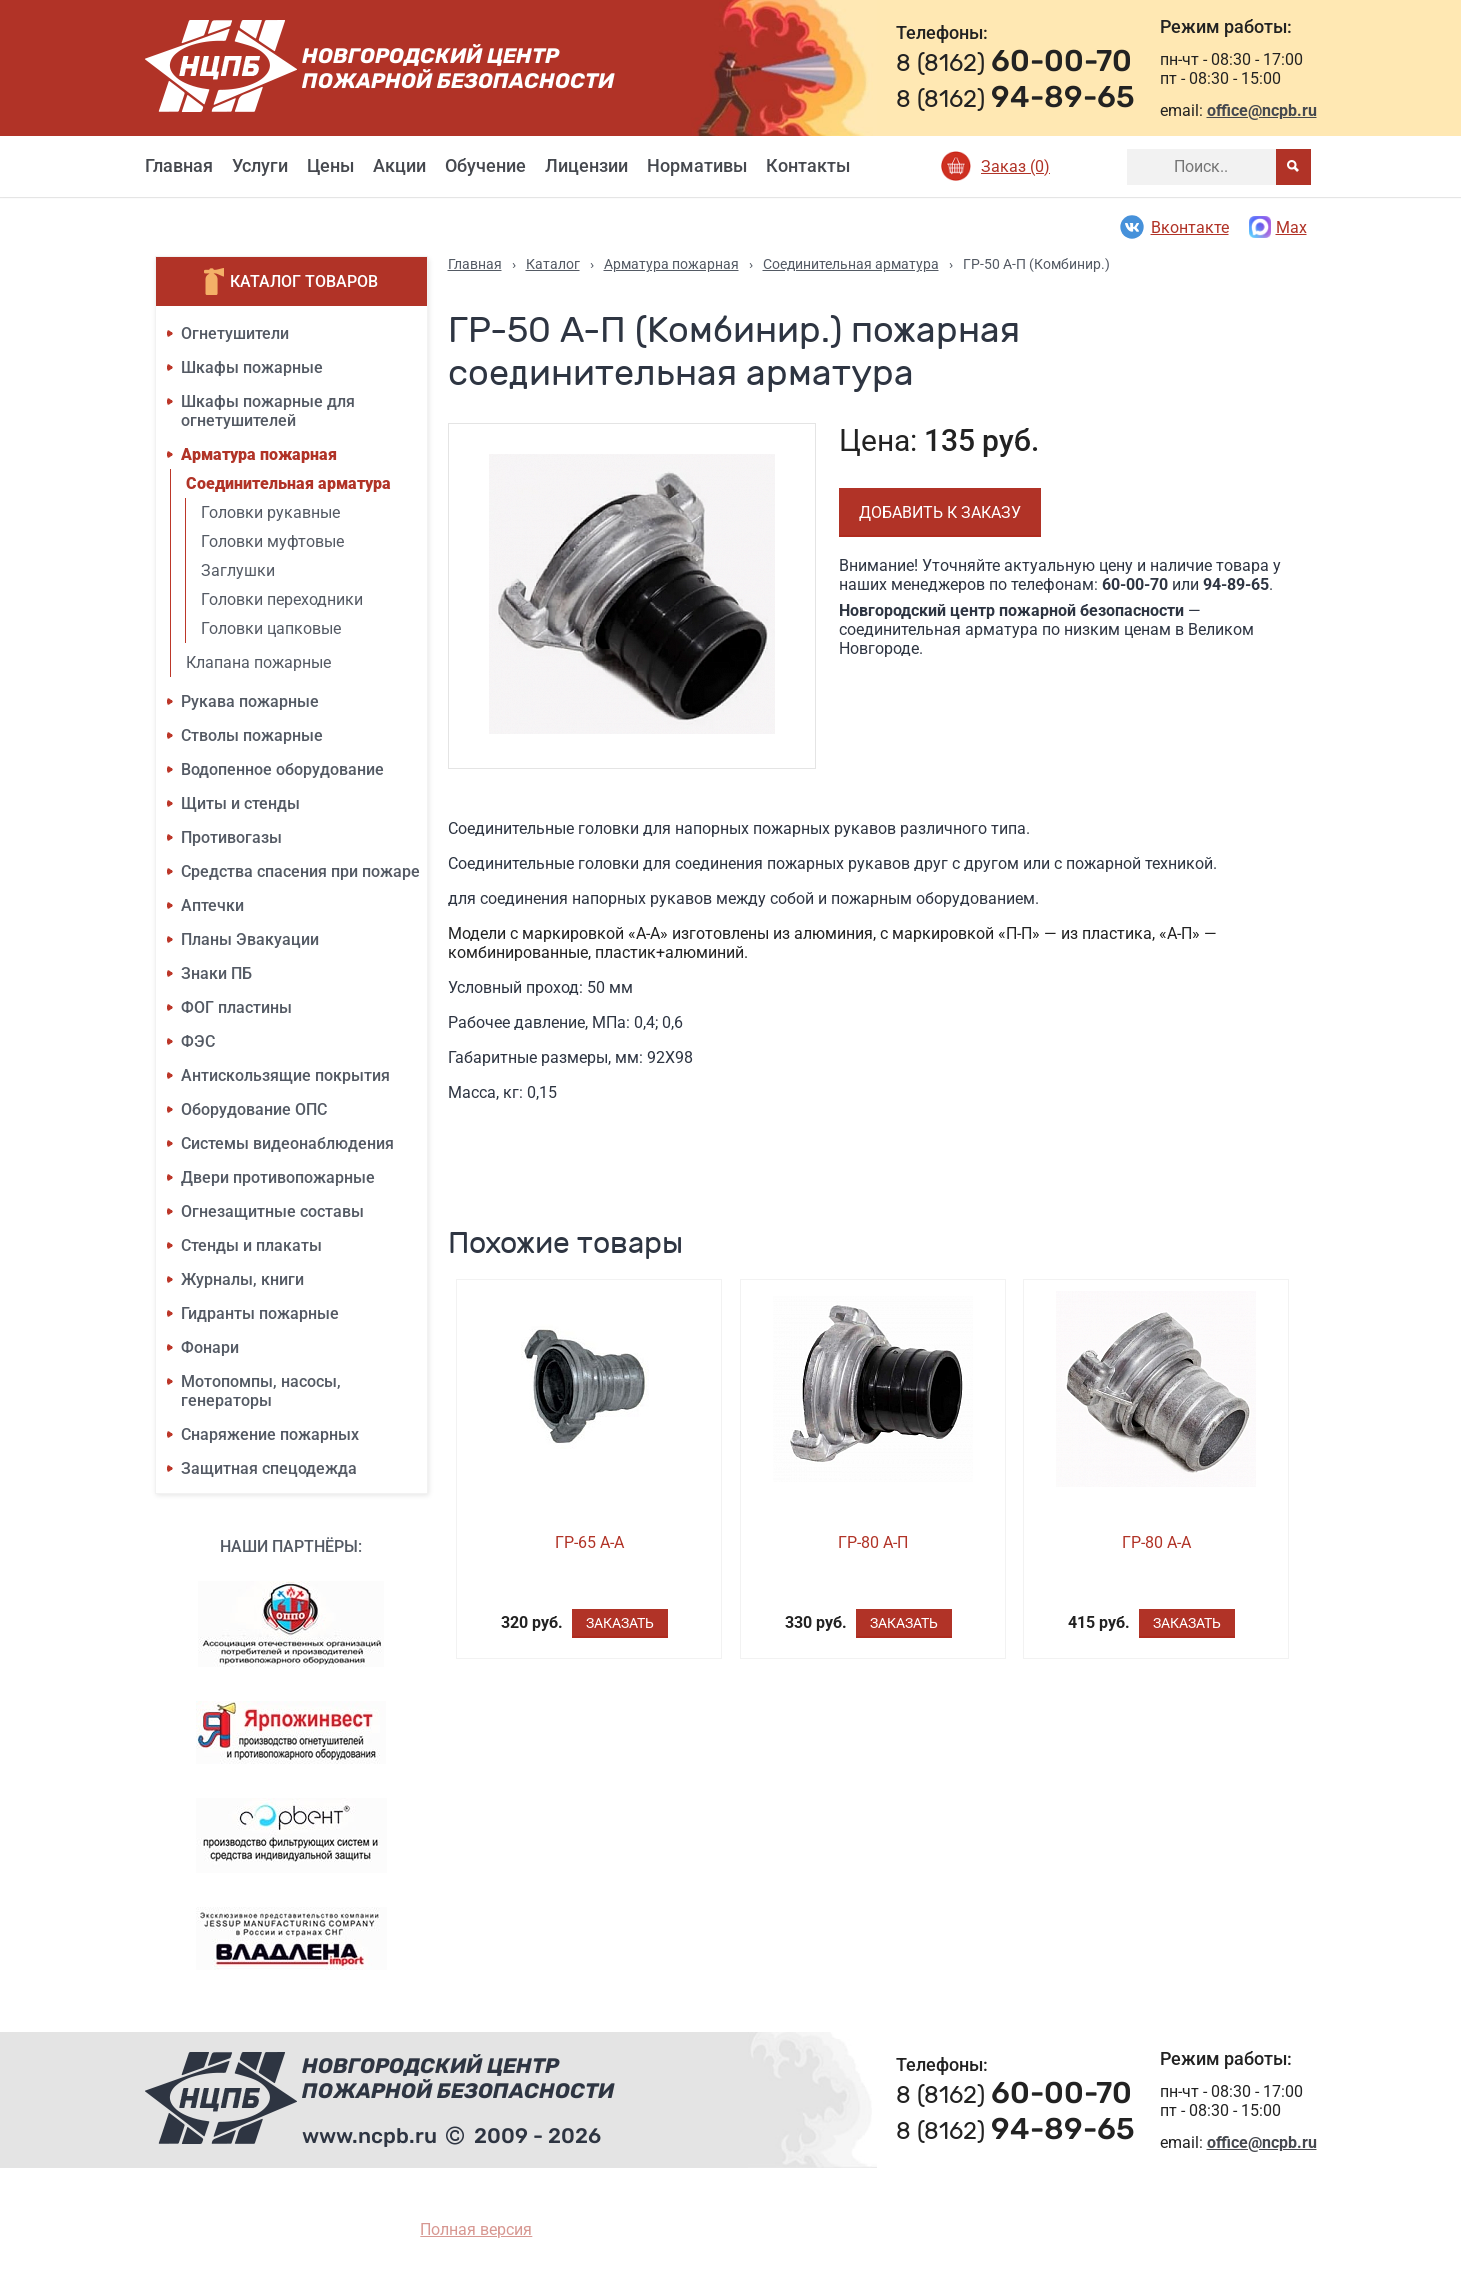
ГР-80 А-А (1156, 1542)
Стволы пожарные (252, 735)
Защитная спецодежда (269, 1468)
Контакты (808, 165)
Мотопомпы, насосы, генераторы (261, 1391)
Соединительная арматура (288, 483)
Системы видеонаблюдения (287, 1143)
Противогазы (231, 837)
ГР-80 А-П (873, 1542)
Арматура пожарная (259, 454)
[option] (632, 596)
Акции (399, 165)
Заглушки (238, 570)
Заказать (620, 1623)
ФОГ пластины (236, 1007)
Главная (179, 165)
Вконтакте (1173, 227)
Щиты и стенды (240, 803)
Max (1278, 227)
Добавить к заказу (940, 512)
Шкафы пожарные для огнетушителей (268, 411)
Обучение (485, 165)
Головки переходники (282, 599)
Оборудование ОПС (254, 1109)
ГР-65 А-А (589, 1542)
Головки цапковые (271, 628)
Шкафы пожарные (252, 367)
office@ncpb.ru (1262, 110)
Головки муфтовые (272, 541)
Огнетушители (235, 333)
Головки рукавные (270, 512)
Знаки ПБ (216, 973)
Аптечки (212, 905)
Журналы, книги (242, 1279)
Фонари (210, 1347)
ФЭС (198, 1041)
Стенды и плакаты (251, 1245)
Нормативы (697, 165)
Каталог (553, 264)
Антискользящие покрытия (285, 1075)
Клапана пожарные (258, 662)
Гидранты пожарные (260, 1313)
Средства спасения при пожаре (300, 871)
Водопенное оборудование (282, 769)
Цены (330, 165)
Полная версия (476, 2229)
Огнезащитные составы (272, 1211)
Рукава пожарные (250, 701)
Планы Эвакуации (250, 939)
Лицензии (586, 165)
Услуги (260, 165)
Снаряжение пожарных (270, 1434)
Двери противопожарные (278, 1177)
